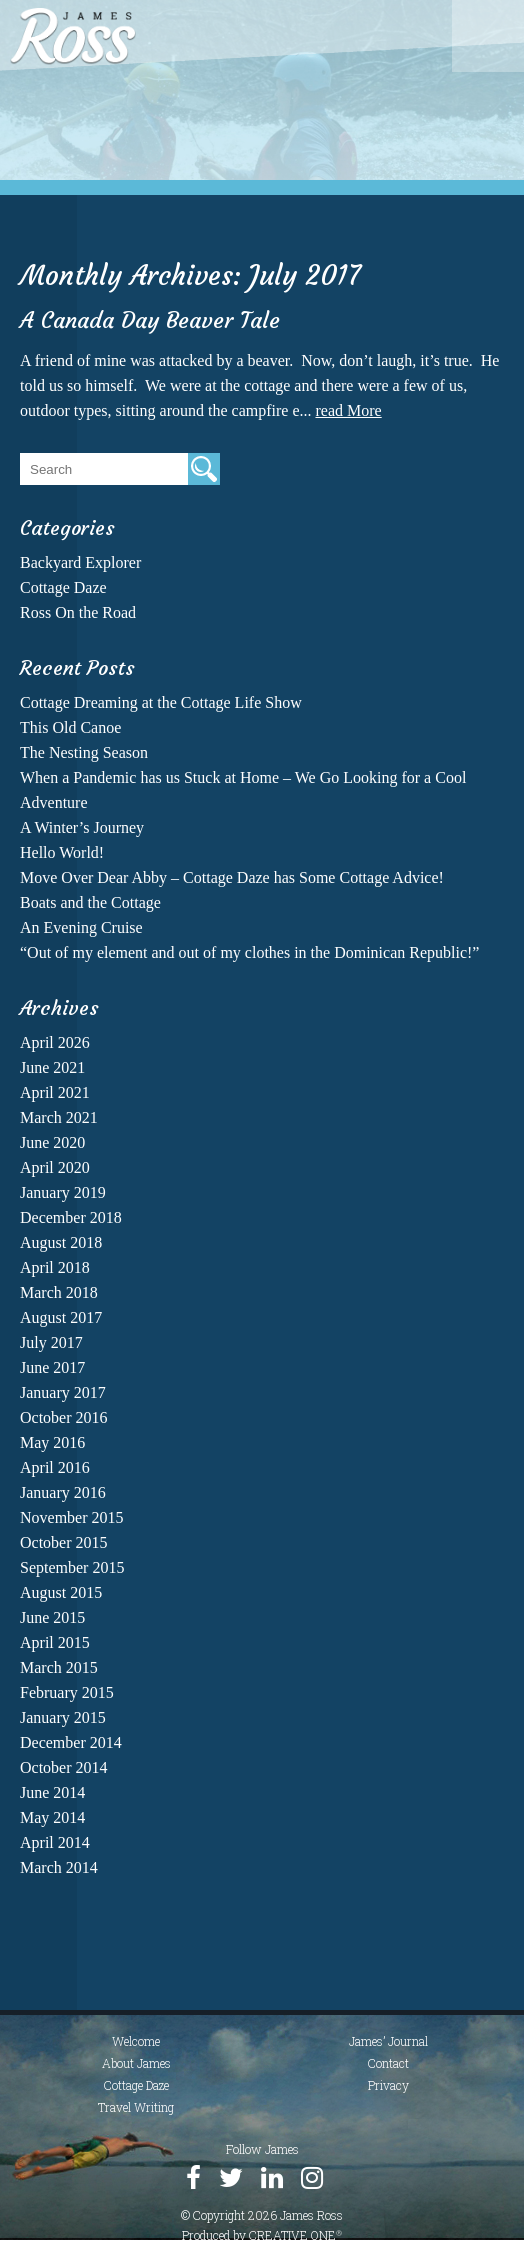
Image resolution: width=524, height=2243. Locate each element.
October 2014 (64, 1767)
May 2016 (52, 1442)
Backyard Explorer (80, 562)
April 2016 (55, 1467)
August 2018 (61, 1242)
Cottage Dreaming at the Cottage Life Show (161, 702)
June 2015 (52, 1617)
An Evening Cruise (81, 927)
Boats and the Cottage (90, 902)
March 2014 (59, 1867)
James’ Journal (388, 2041)
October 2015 (64, 1542)
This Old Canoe (70, 727)
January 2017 (63, 1392)
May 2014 (52, 1817)
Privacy (388, 2085)
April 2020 (55, 1167)
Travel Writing (136, 2107)
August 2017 (61, 1317)
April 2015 (55, 1642)
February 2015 (67, 1692)
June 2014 (52, 1792)
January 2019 (63, 1192)
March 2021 (59, 1117)
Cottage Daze (63, 587)
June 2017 (52, 1367)
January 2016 (63, 1492)
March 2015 (59, 1667)
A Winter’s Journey (82, 827)
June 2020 (52, 1142)
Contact (388, 2063)
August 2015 (61, 1592)
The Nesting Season (84, 752)
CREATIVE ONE (295, 2235)
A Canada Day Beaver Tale (150, 320)
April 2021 (55, 1092)
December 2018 (71, 1217)
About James (136, 2063)
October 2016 (64, 1417)
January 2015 (63, 1717)
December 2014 (71, 1742)
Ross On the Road (78, 612)
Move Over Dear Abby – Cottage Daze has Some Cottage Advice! (232, 877)
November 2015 (72, 1517)
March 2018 (59, 1292)
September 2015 (72, 1567)
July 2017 (51, 1342)
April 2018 (55, 1267)
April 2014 (55, 1842)
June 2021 (52, 1067)
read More (348, 410)
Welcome (136, 2041)
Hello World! (62, 852)
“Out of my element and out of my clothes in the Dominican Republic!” (249, 952)
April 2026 (55, 1042)
